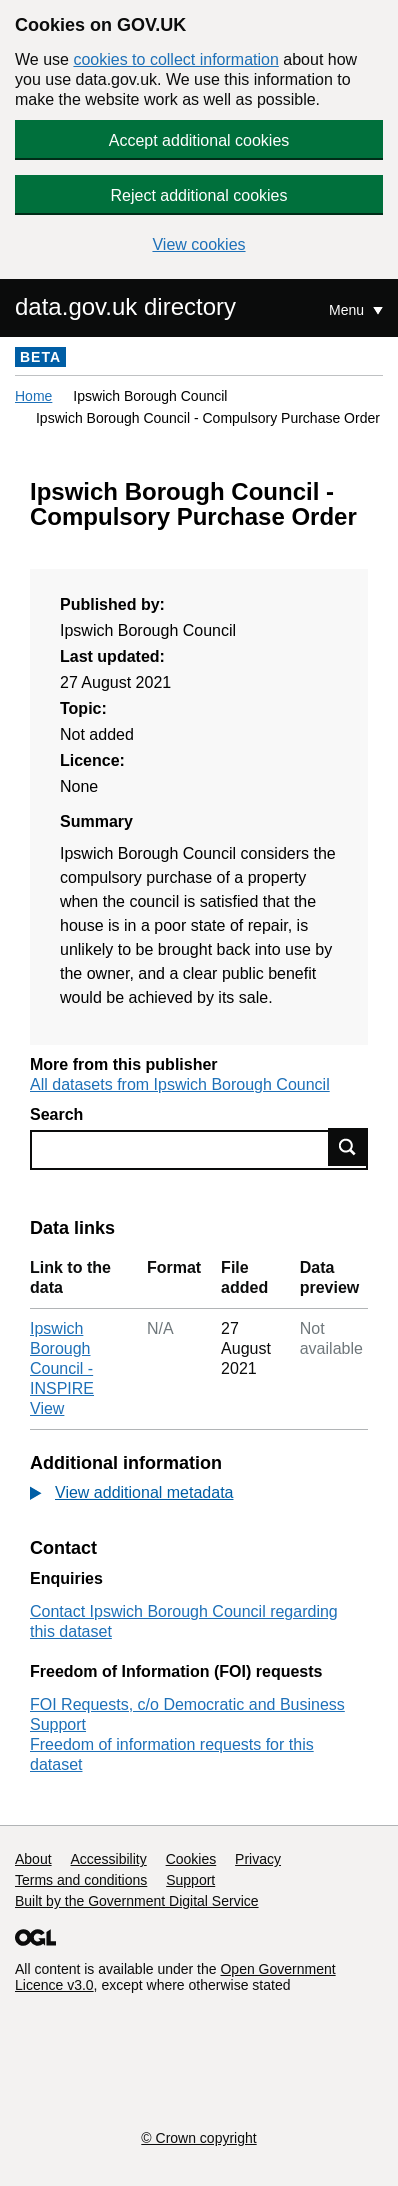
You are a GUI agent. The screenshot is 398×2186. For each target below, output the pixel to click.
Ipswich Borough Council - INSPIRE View (62, 1368)
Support (190, 1880)
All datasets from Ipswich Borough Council (180, 1084)
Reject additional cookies (199, 195)
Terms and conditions (81, 1880)
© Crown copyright (198, 2138)
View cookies (198, 244)
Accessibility (108, 1859)
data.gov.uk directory (125, 306)
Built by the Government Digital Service (137, 1901)
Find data (348, 1147)
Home (33, 396)
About (33, 1859)
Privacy (258, 1859)
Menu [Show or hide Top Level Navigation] (348, 310)
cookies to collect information (175, 59)
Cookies (191, 1859)
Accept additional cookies (199, 140)
